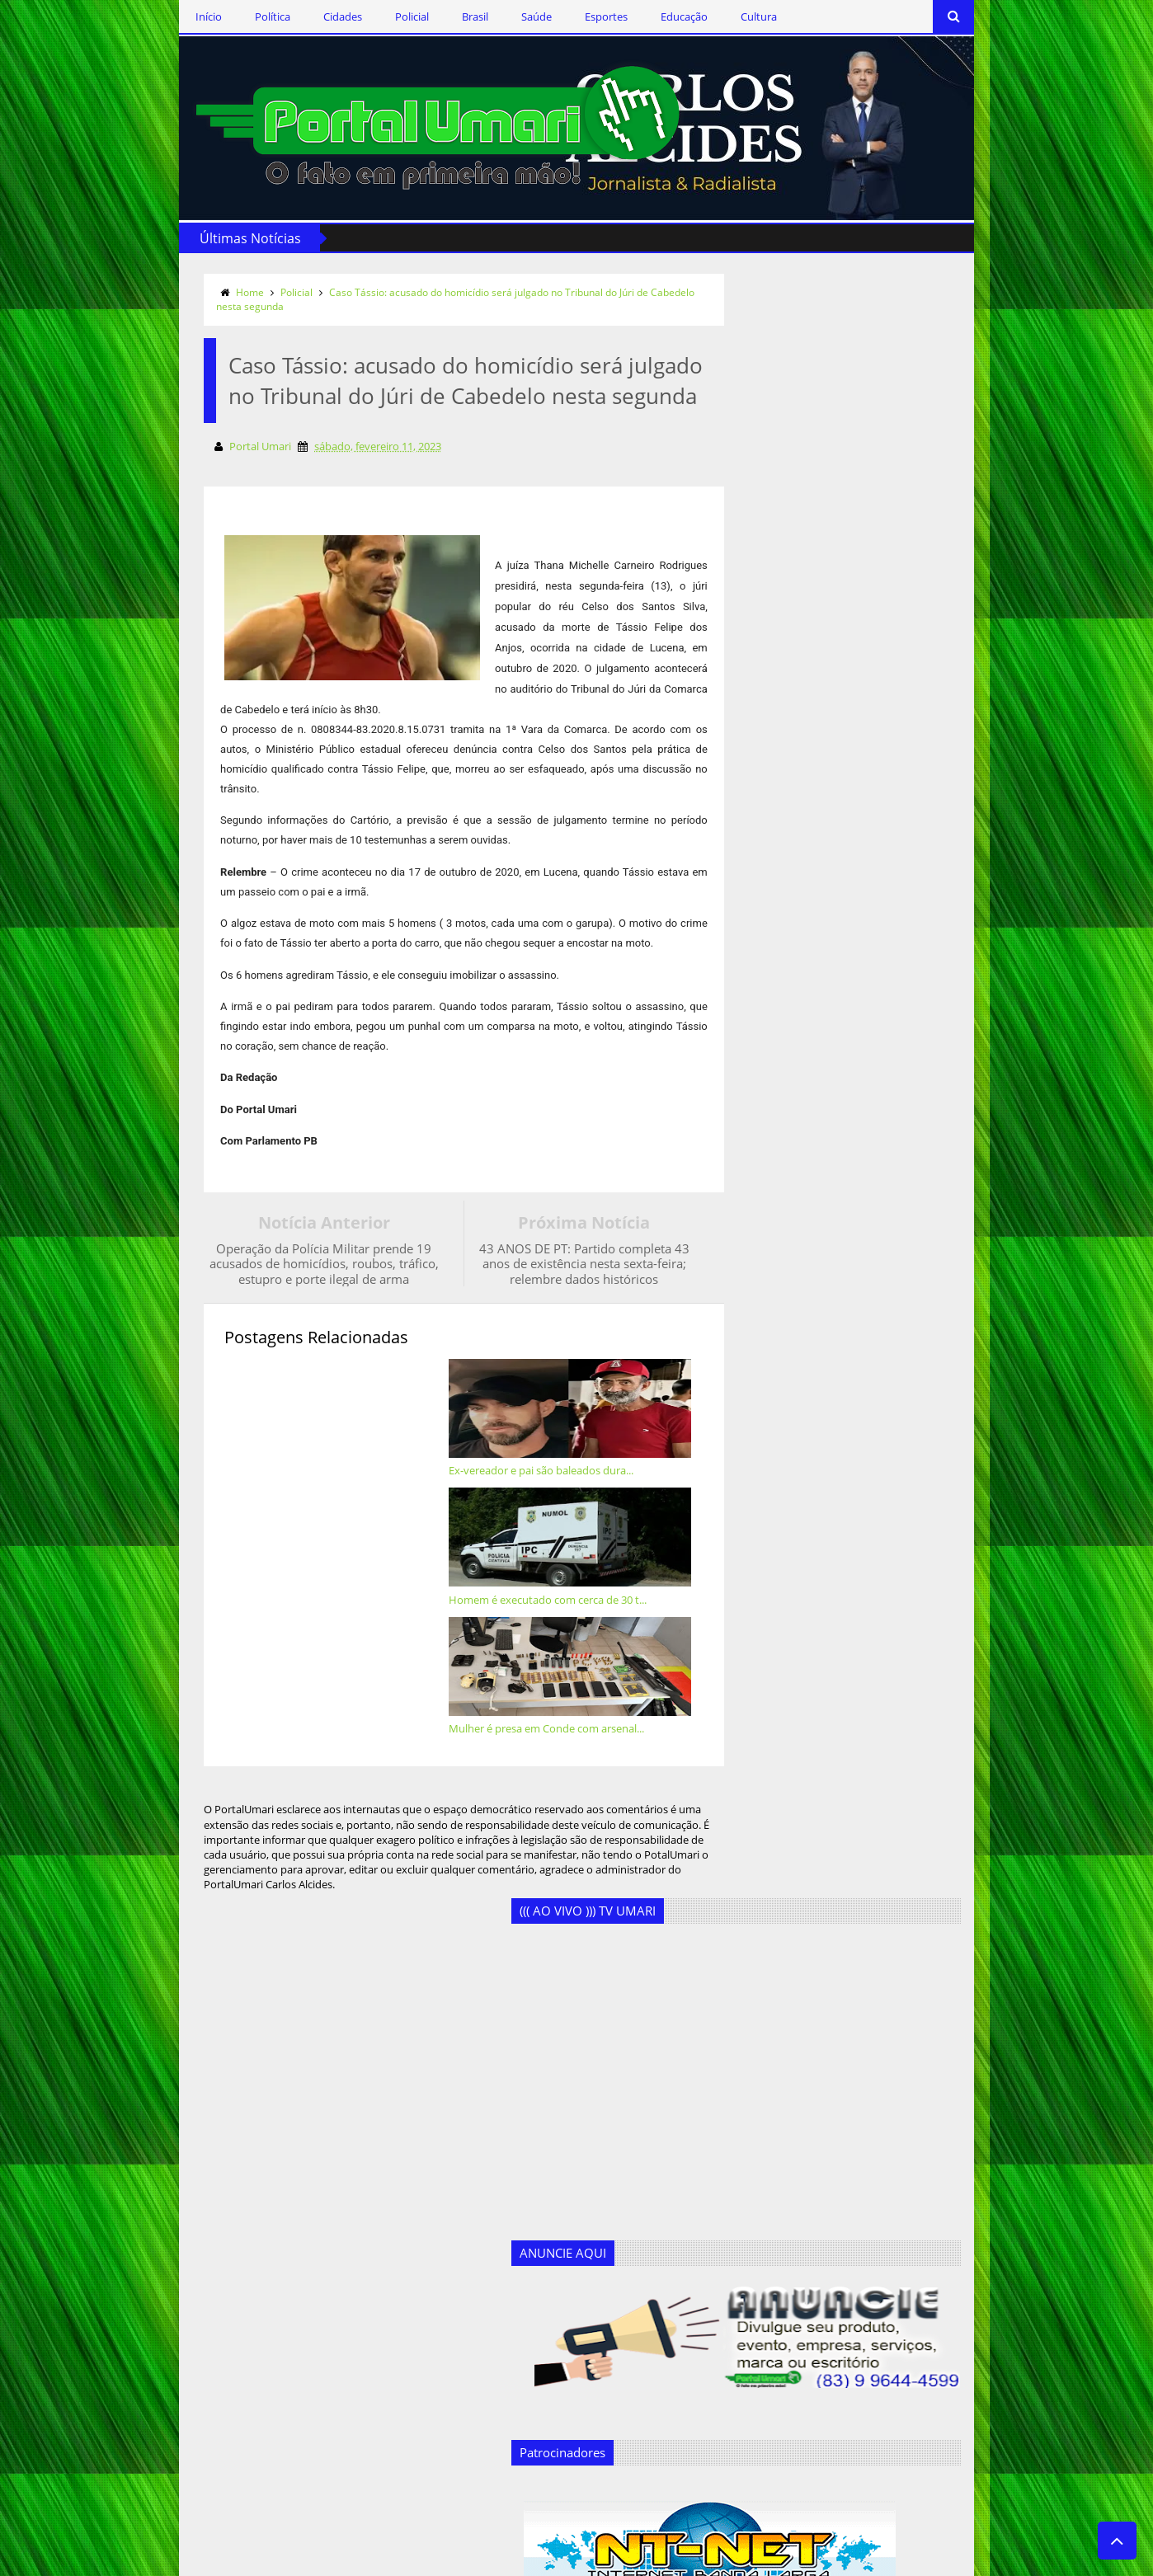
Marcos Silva (391, 2433)
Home (153, 285)
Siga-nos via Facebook (204, 2191)
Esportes (508, 16)
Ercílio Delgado (397, 2352)
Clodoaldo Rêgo (400, 2245)
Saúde (439, 16)
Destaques (387, 2299)
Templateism (333, 2560)
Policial (315, 16)
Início (111, 16)
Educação (586, 16)
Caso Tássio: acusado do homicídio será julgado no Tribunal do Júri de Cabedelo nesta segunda (372, 292)
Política (175, 16)
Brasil (378, 16)
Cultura (661, 16)
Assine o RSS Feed (193, 2287)
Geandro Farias (398, 2406)
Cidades (245, 16)
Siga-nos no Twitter (196, 2238)
